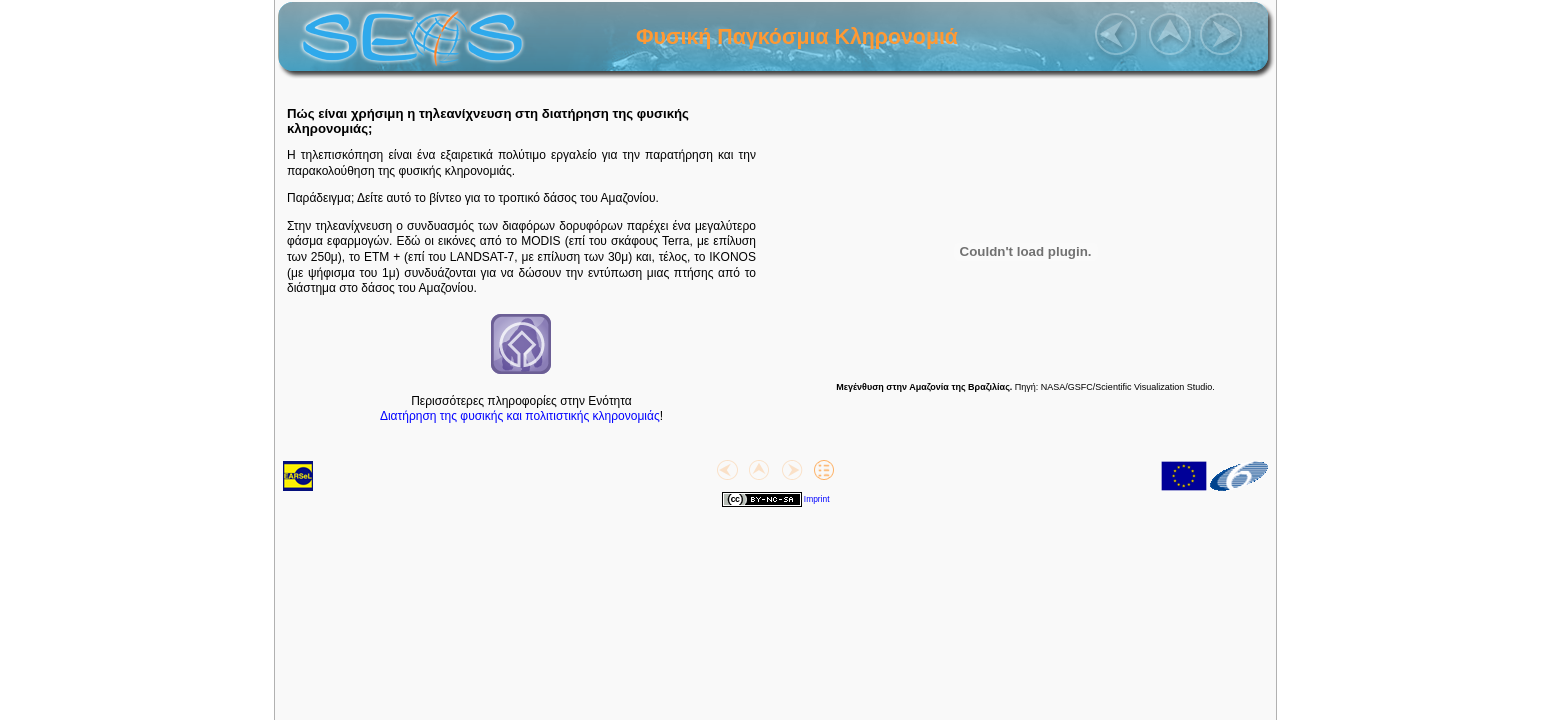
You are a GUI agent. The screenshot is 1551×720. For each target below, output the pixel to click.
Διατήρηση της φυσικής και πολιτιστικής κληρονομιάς (520, 416)
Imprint (817, 499)
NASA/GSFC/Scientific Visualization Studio (1126, 387)
